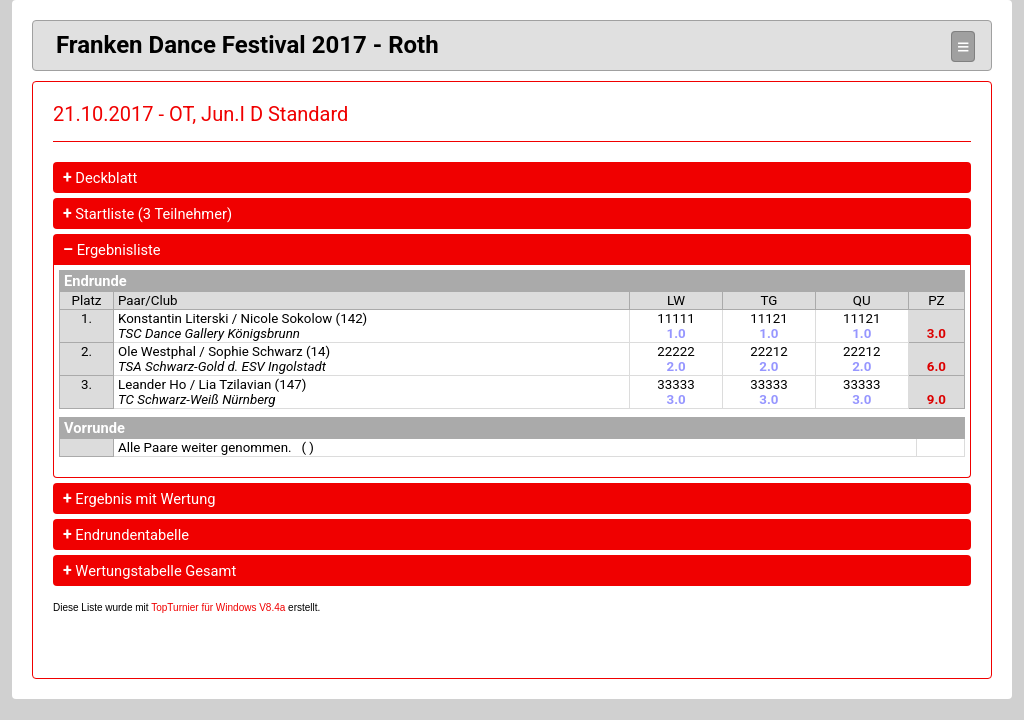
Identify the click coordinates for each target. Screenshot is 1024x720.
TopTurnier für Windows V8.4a (218, 607)
